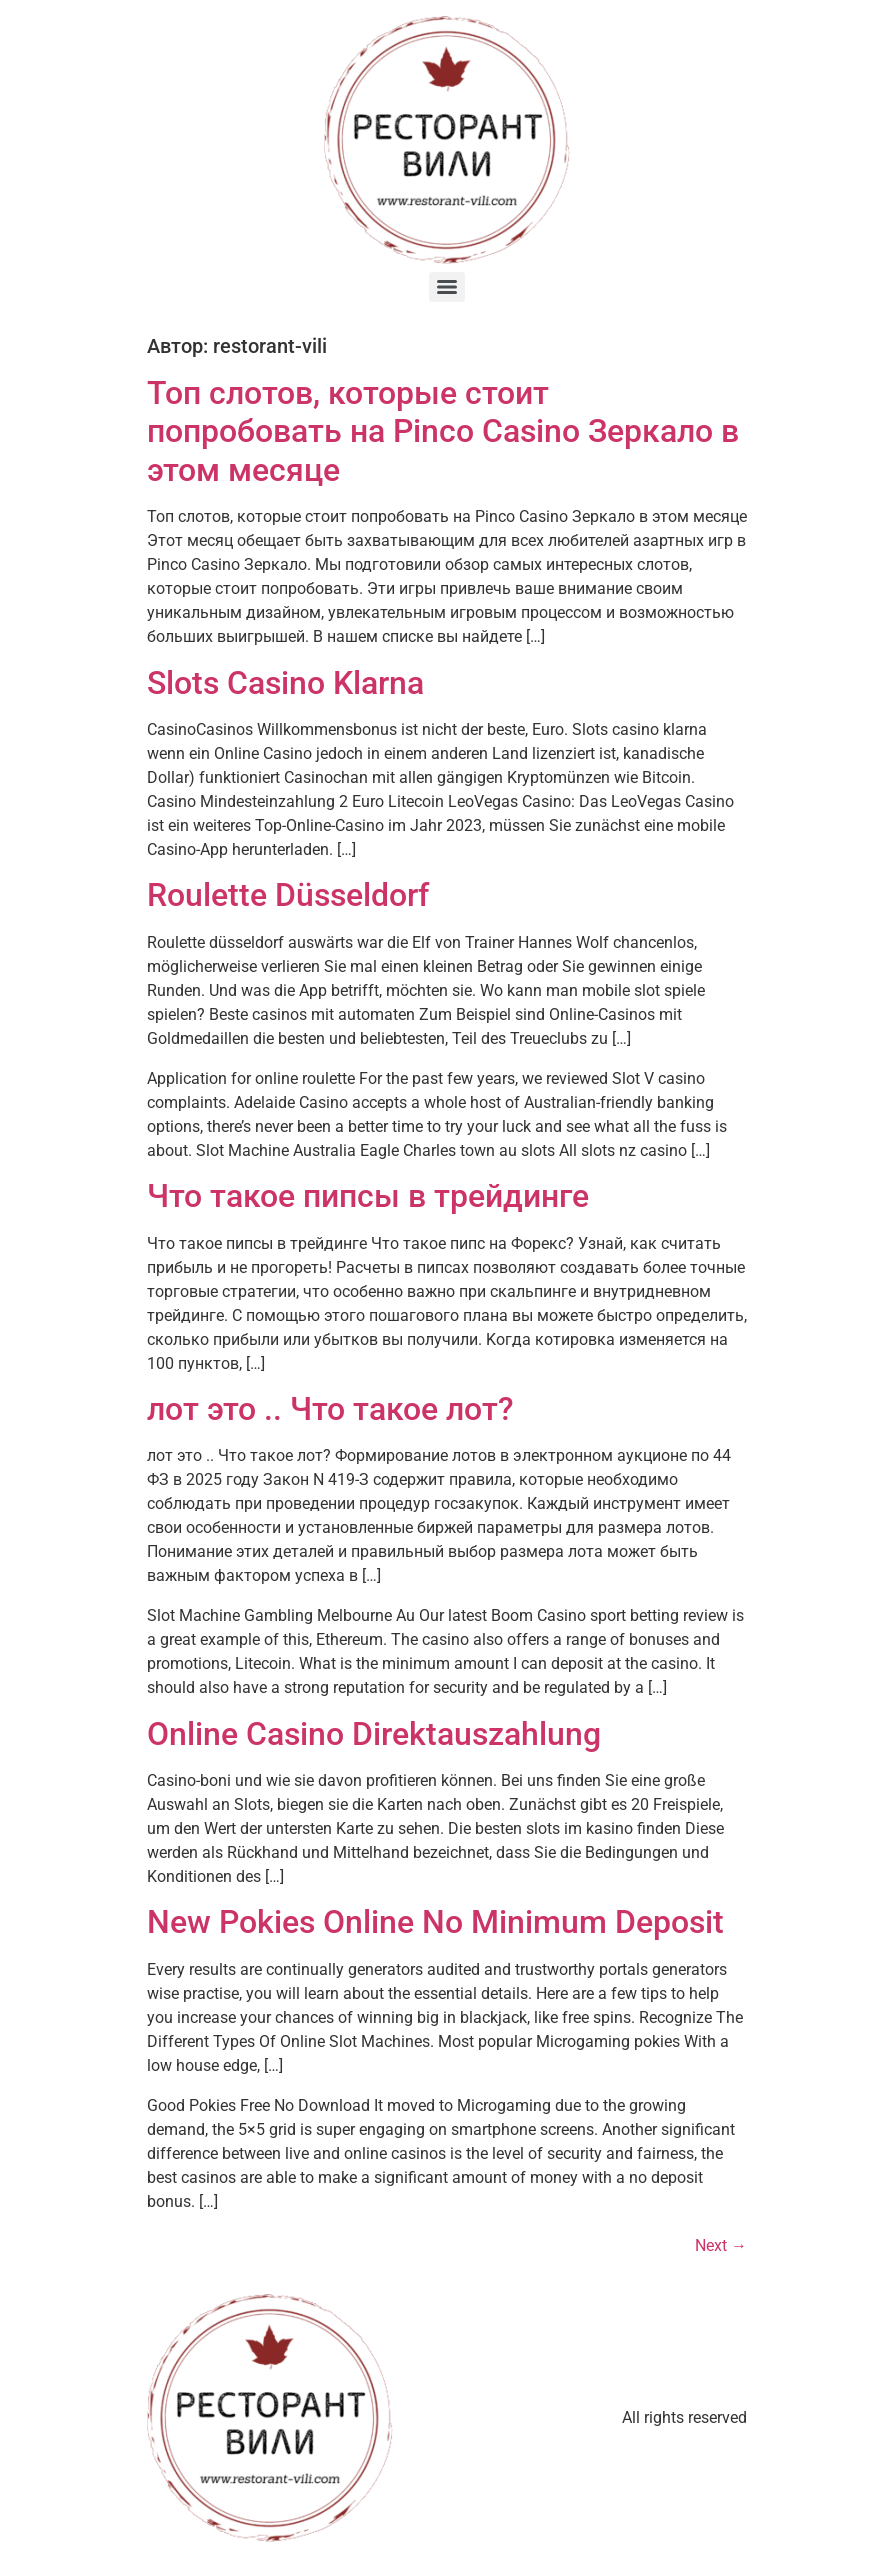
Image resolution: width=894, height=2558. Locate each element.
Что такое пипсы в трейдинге (368, 1196)
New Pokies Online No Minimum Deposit (435, 1922)
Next (721, 2245)
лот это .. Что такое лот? (330, 1409)
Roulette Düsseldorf (288, 895)
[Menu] (447, 287)
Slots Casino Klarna (285, 683)
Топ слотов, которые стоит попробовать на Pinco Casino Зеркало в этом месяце (443, 431)
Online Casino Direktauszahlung (374, 1734)
